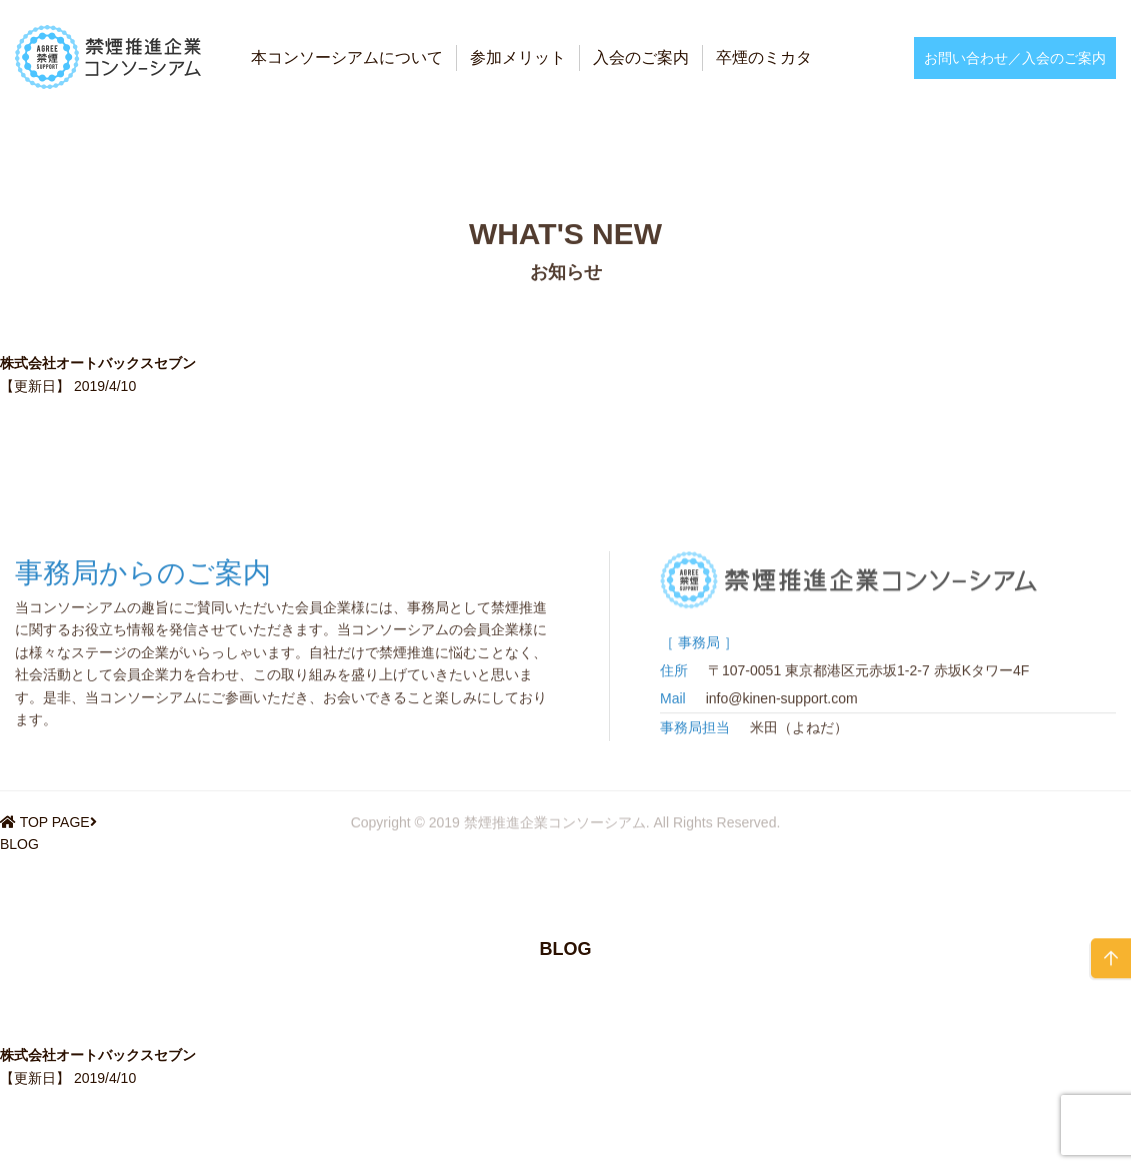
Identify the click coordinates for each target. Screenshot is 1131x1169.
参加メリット (518, 57)
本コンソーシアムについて (347, 57)
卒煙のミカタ (764, 57)
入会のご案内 (641, 57)
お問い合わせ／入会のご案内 (1015, 58)
